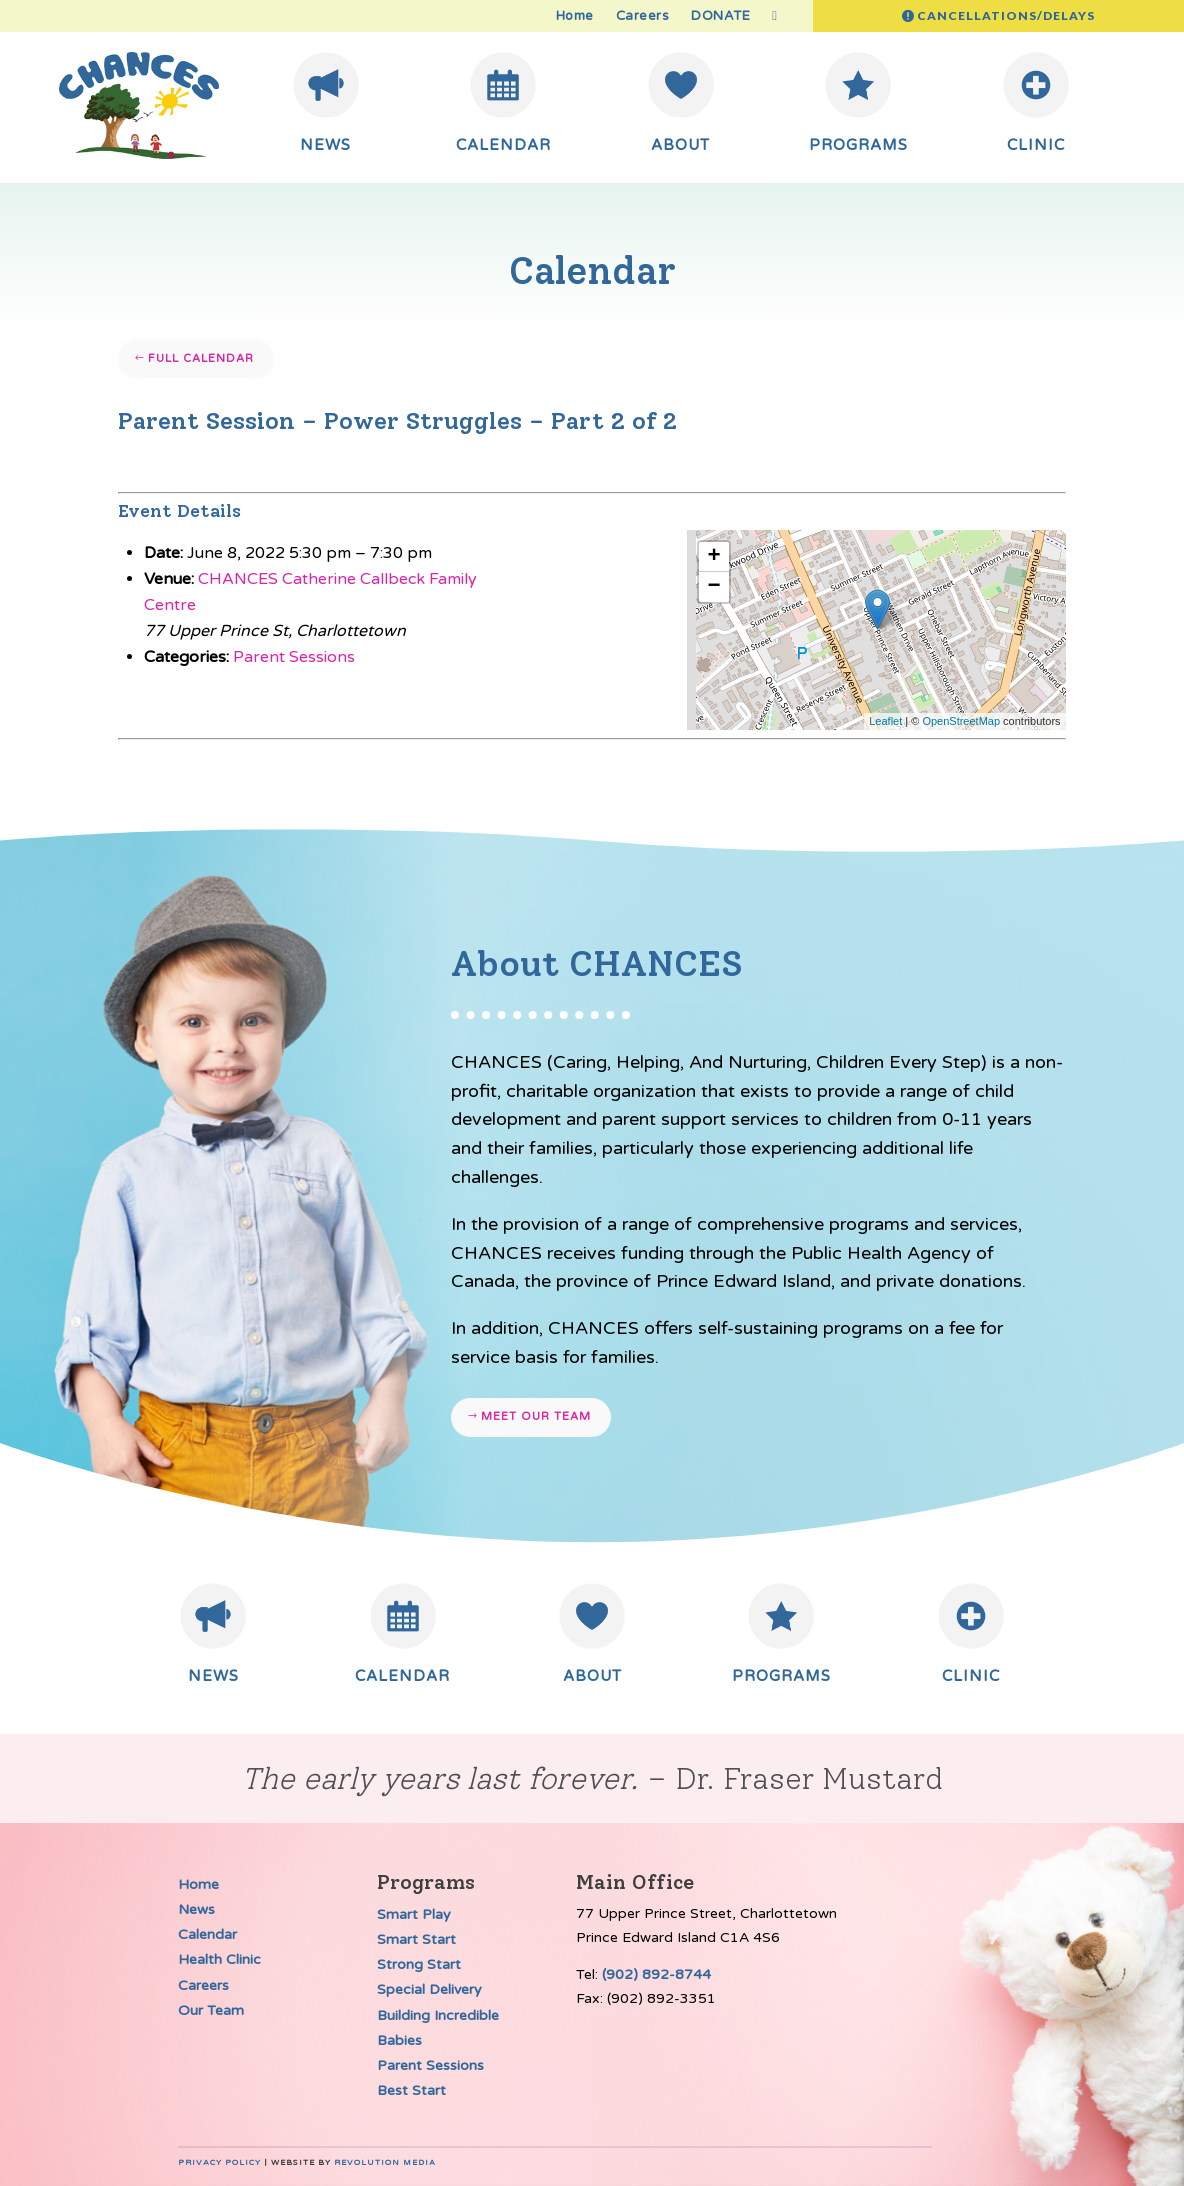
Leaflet (885, 721)
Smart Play (414, 1914)
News (196, 1909)
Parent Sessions (294, 657)
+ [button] (714, 557)
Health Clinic (219, 1959)
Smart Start (416, 1939)
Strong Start (419, 1964)
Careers (643, 16)
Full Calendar (201, 358)
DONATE (720, 16)
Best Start (411, 2090)
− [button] (714, 587)
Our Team (211, 2010)
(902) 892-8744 (656, 1974)
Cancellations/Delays (1006, 15)
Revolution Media (385, 2162)
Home (575, 16)
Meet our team (536, 1416)
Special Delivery (429, 1989)
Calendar (207, 1934)
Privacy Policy (219, 2162)
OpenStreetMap (961, 721)
